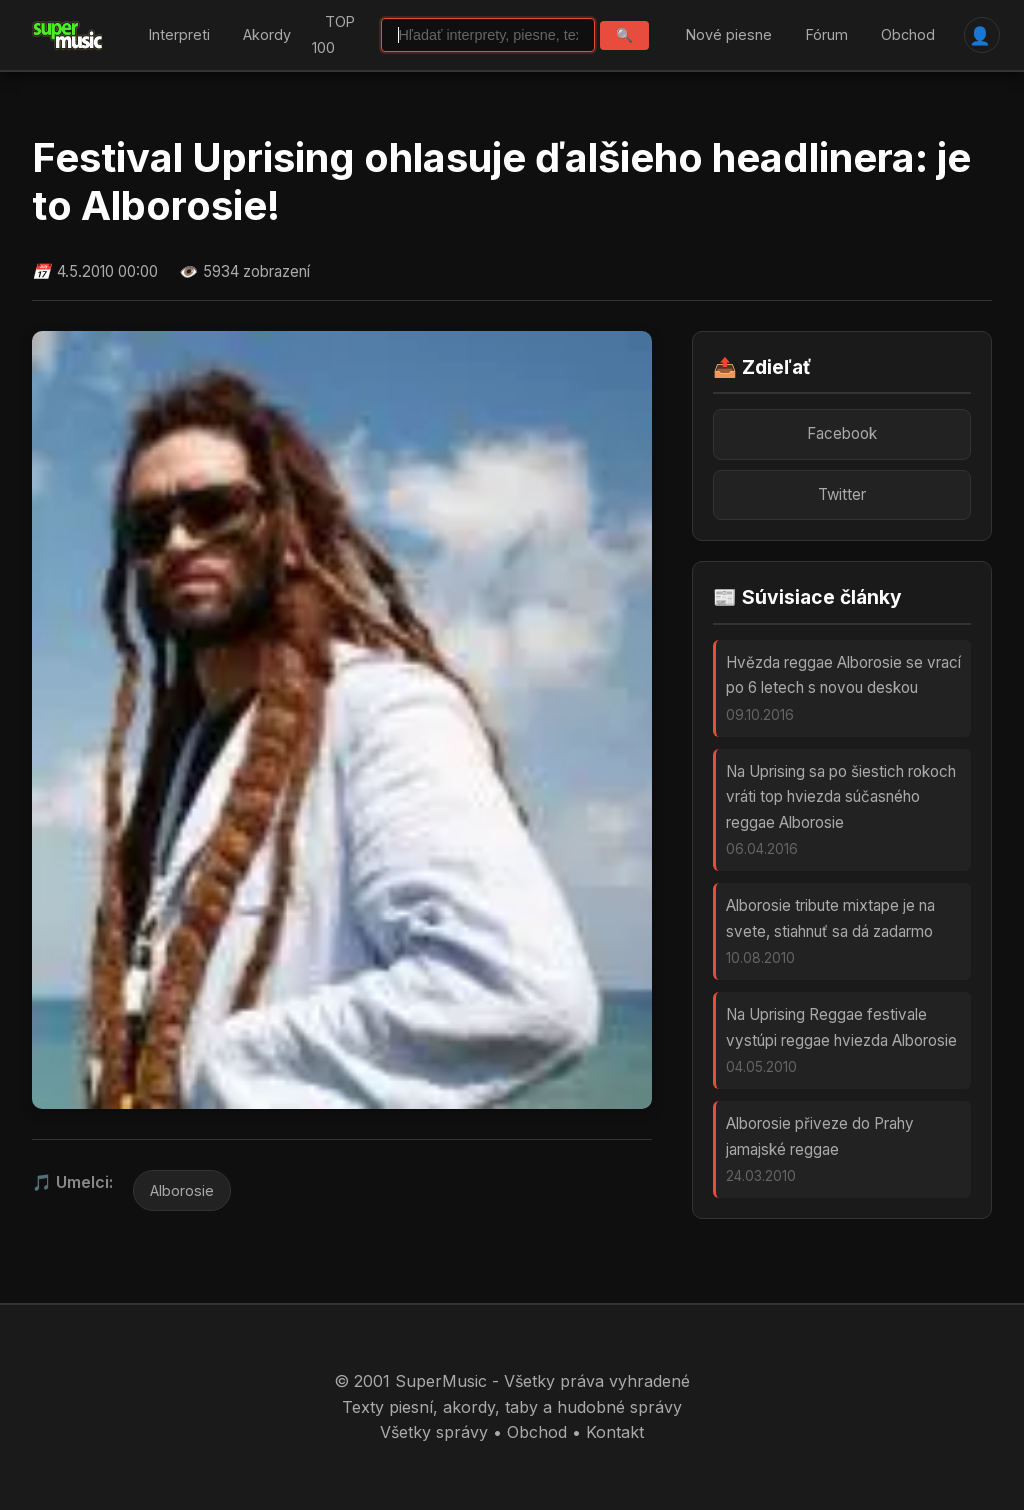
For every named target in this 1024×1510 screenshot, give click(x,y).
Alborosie (182, 1190)
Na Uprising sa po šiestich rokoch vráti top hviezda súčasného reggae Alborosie (841, 797)
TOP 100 (333, 35)
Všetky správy (434, 1432)
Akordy (267, 34)
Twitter (842, 494)
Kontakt (615, 1432)
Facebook (842, 433)
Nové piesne (729, 34)
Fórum (827, 34)
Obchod (908, 34)
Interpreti (179, 34)
